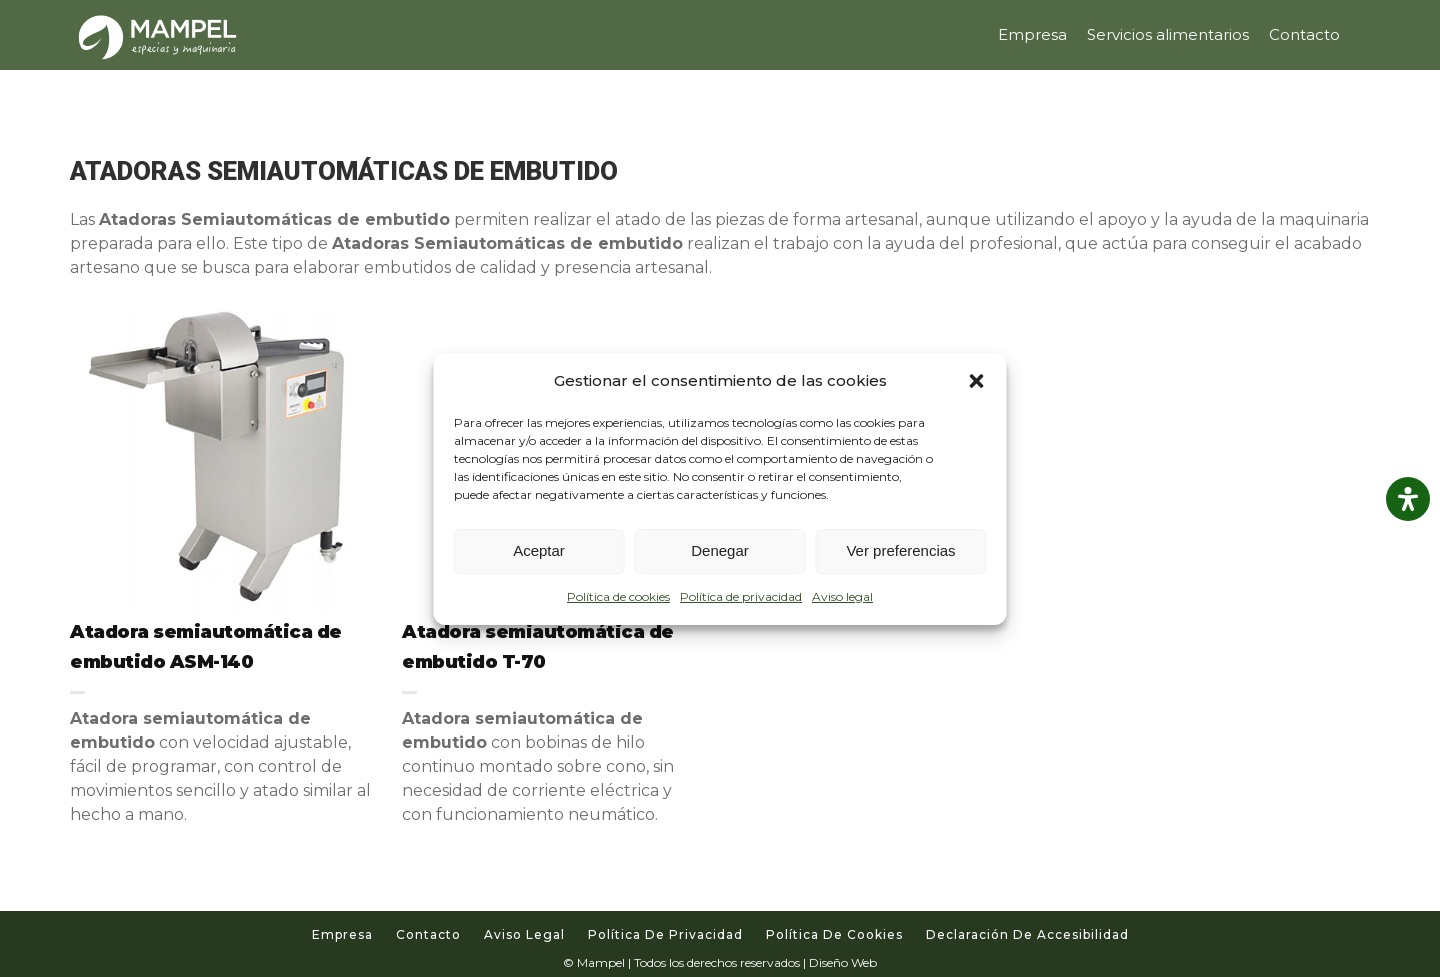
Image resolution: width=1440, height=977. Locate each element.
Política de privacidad (741, 596)
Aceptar (539, 550)
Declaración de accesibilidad (1027, 934)
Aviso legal (842, 596)
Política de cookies (618, 596)
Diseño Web (843, 962)
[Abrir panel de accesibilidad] (1408, 499)
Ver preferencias (900, 550)
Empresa (342, 934)
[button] (977, 381)
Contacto (428, 934)
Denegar (720, 550)
